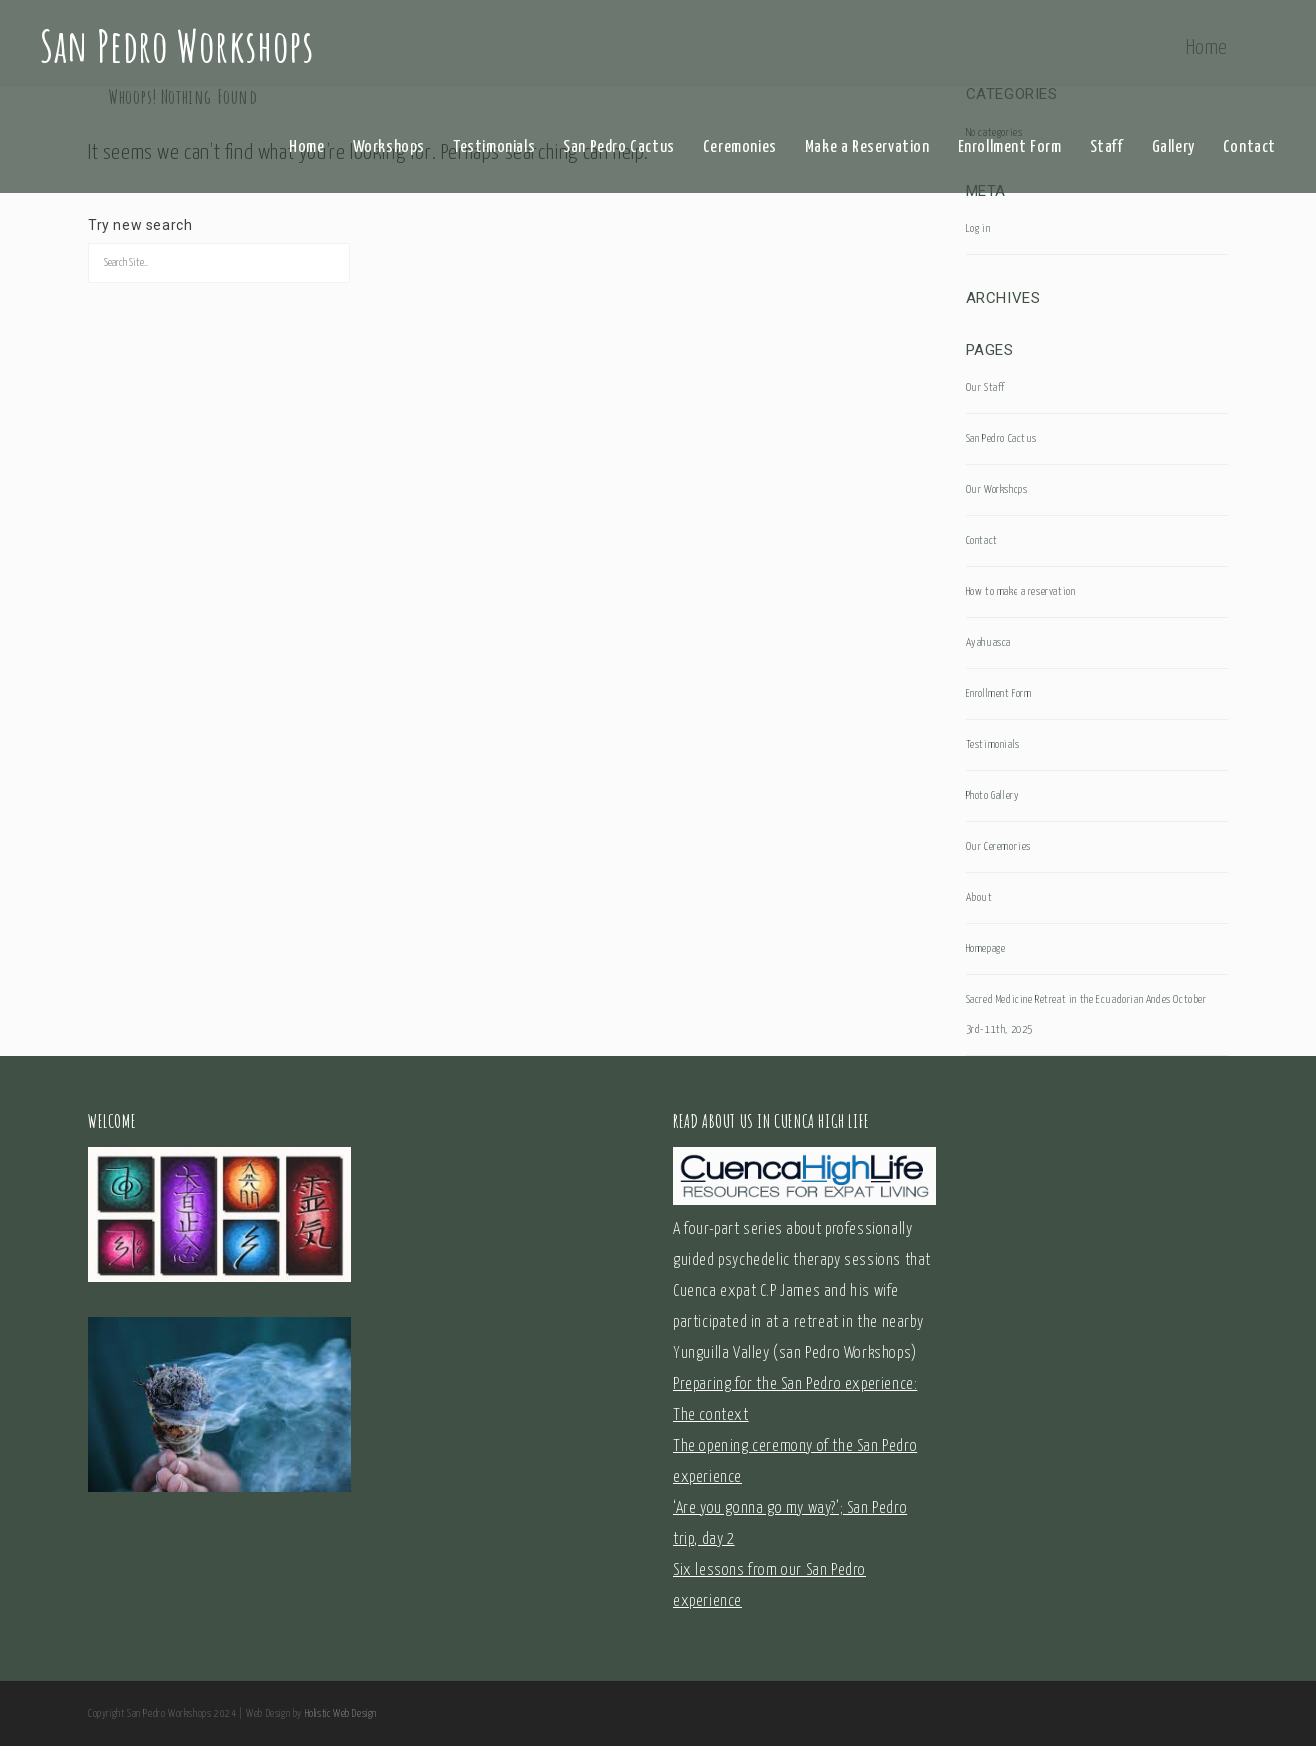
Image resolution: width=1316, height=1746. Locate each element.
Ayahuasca (988, 642)
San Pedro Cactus (619, 147)
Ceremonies (740, 147)
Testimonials (494, 147)
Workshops (389, 147)
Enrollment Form (1010, 147)
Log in (978, 228)
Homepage (986, 948)
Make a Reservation (867, 147)
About (979, 897)
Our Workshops (997, 489)
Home (306, 147)
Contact (1249, 147)
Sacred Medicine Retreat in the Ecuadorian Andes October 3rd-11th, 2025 (1086, 1014)
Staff (1107, 147)
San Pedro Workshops (176, 45)
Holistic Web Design (341, 1714)
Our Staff (985, 387)
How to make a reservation (1021, 591)
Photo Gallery (993, 795)
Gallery (1173, 147)
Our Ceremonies (998, 846)
